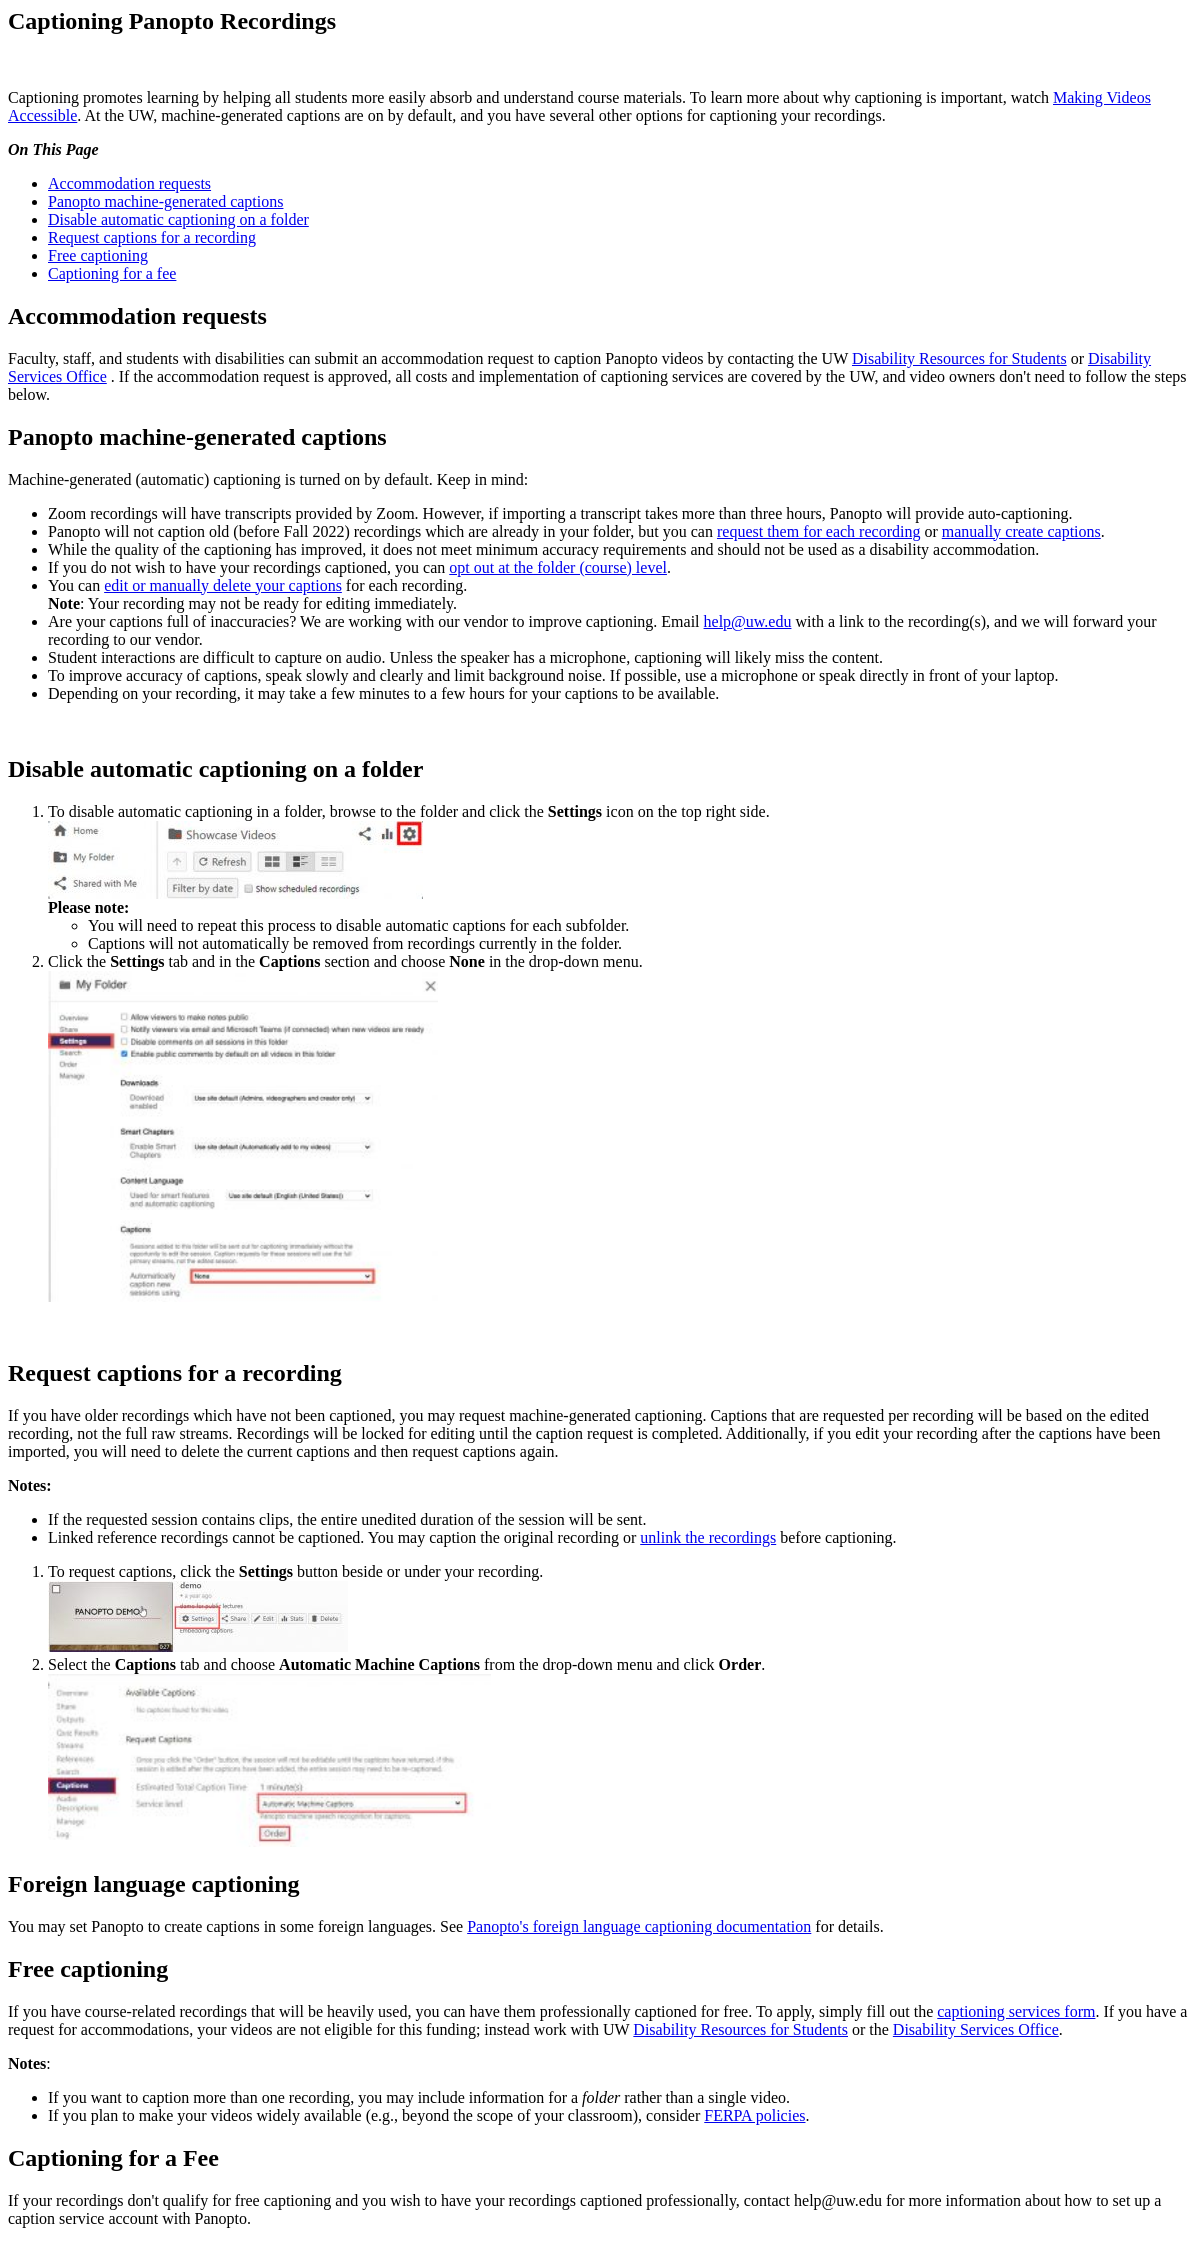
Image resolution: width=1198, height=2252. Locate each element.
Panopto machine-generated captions (165, 201)
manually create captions (1021, 531)
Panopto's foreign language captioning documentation (639, 1926)
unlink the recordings (708, 1537)
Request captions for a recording (152, 237)
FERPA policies (754, 2115)
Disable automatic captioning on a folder (178, 219)
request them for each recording (818, 531)
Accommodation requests (129, 183)
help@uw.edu (748, 621)
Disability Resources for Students (959, 358)
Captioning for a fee (112, 273)
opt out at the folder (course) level (558, 567)
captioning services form (1016, 2011)
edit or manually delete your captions (223, 585)
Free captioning (98, 255)
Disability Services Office (976, 2029)
